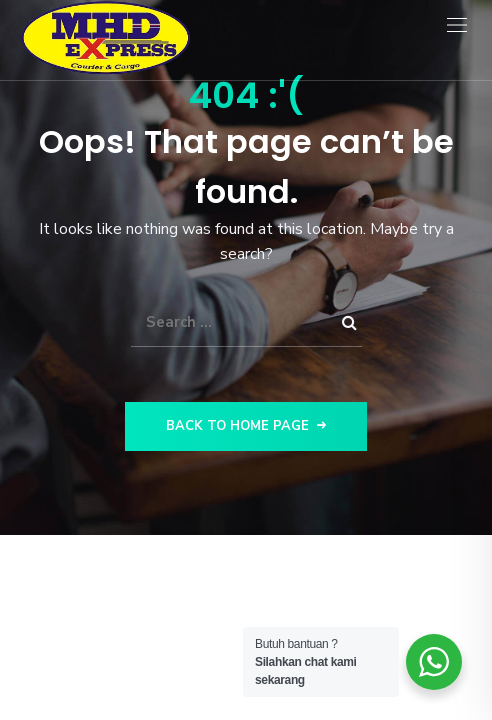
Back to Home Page (246, 426)
